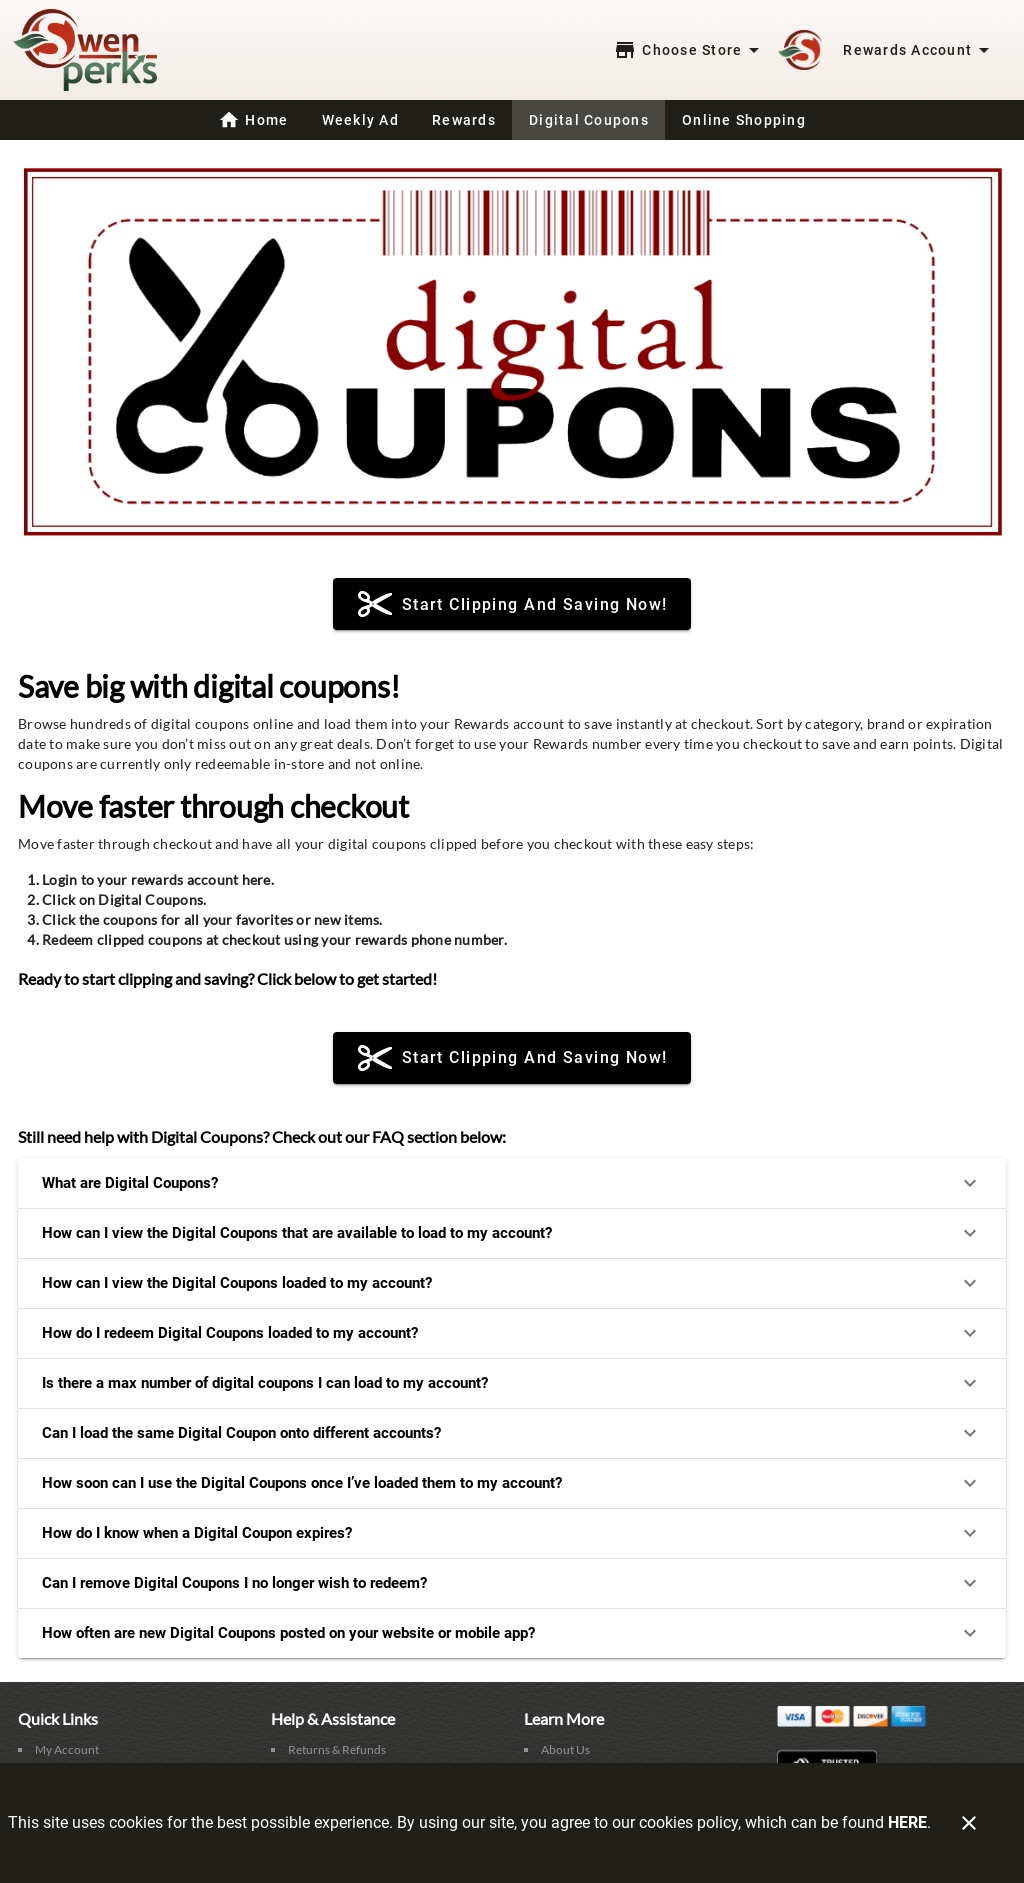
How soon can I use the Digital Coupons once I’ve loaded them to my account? (512, 1483)
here (256, 879)
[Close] (969, 1823)
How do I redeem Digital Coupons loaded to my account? (512, 1333)
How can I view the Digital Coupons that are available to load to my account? (512, 1233)
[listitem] (58, 1750)
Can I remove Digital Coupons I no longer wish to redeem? (512, 1583)
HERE (907, 1822)
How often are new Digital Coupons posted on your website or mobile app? (512, 1633)
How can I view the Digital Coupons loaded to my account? (512, 1283)
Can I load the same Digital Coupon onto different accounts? (512, 1433)
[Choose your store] (689, 50)
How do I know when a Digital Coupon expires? (512, 1533)
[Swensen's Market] (90, 50)
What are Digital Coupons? (512, 1183)
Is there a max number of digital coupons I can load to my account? (512, 1383)
